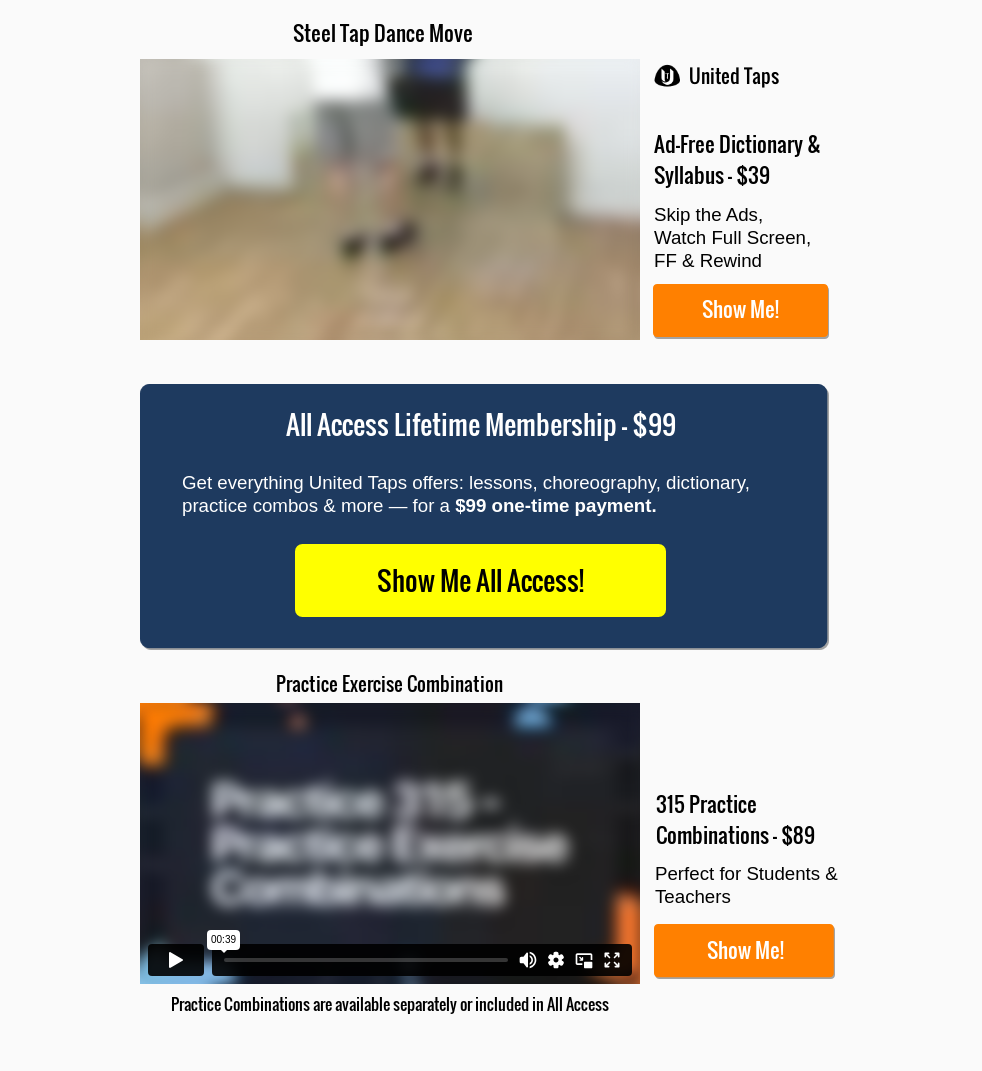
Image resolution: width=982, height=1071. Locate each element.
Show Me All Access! (480, 580)
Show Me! (740, 308)
